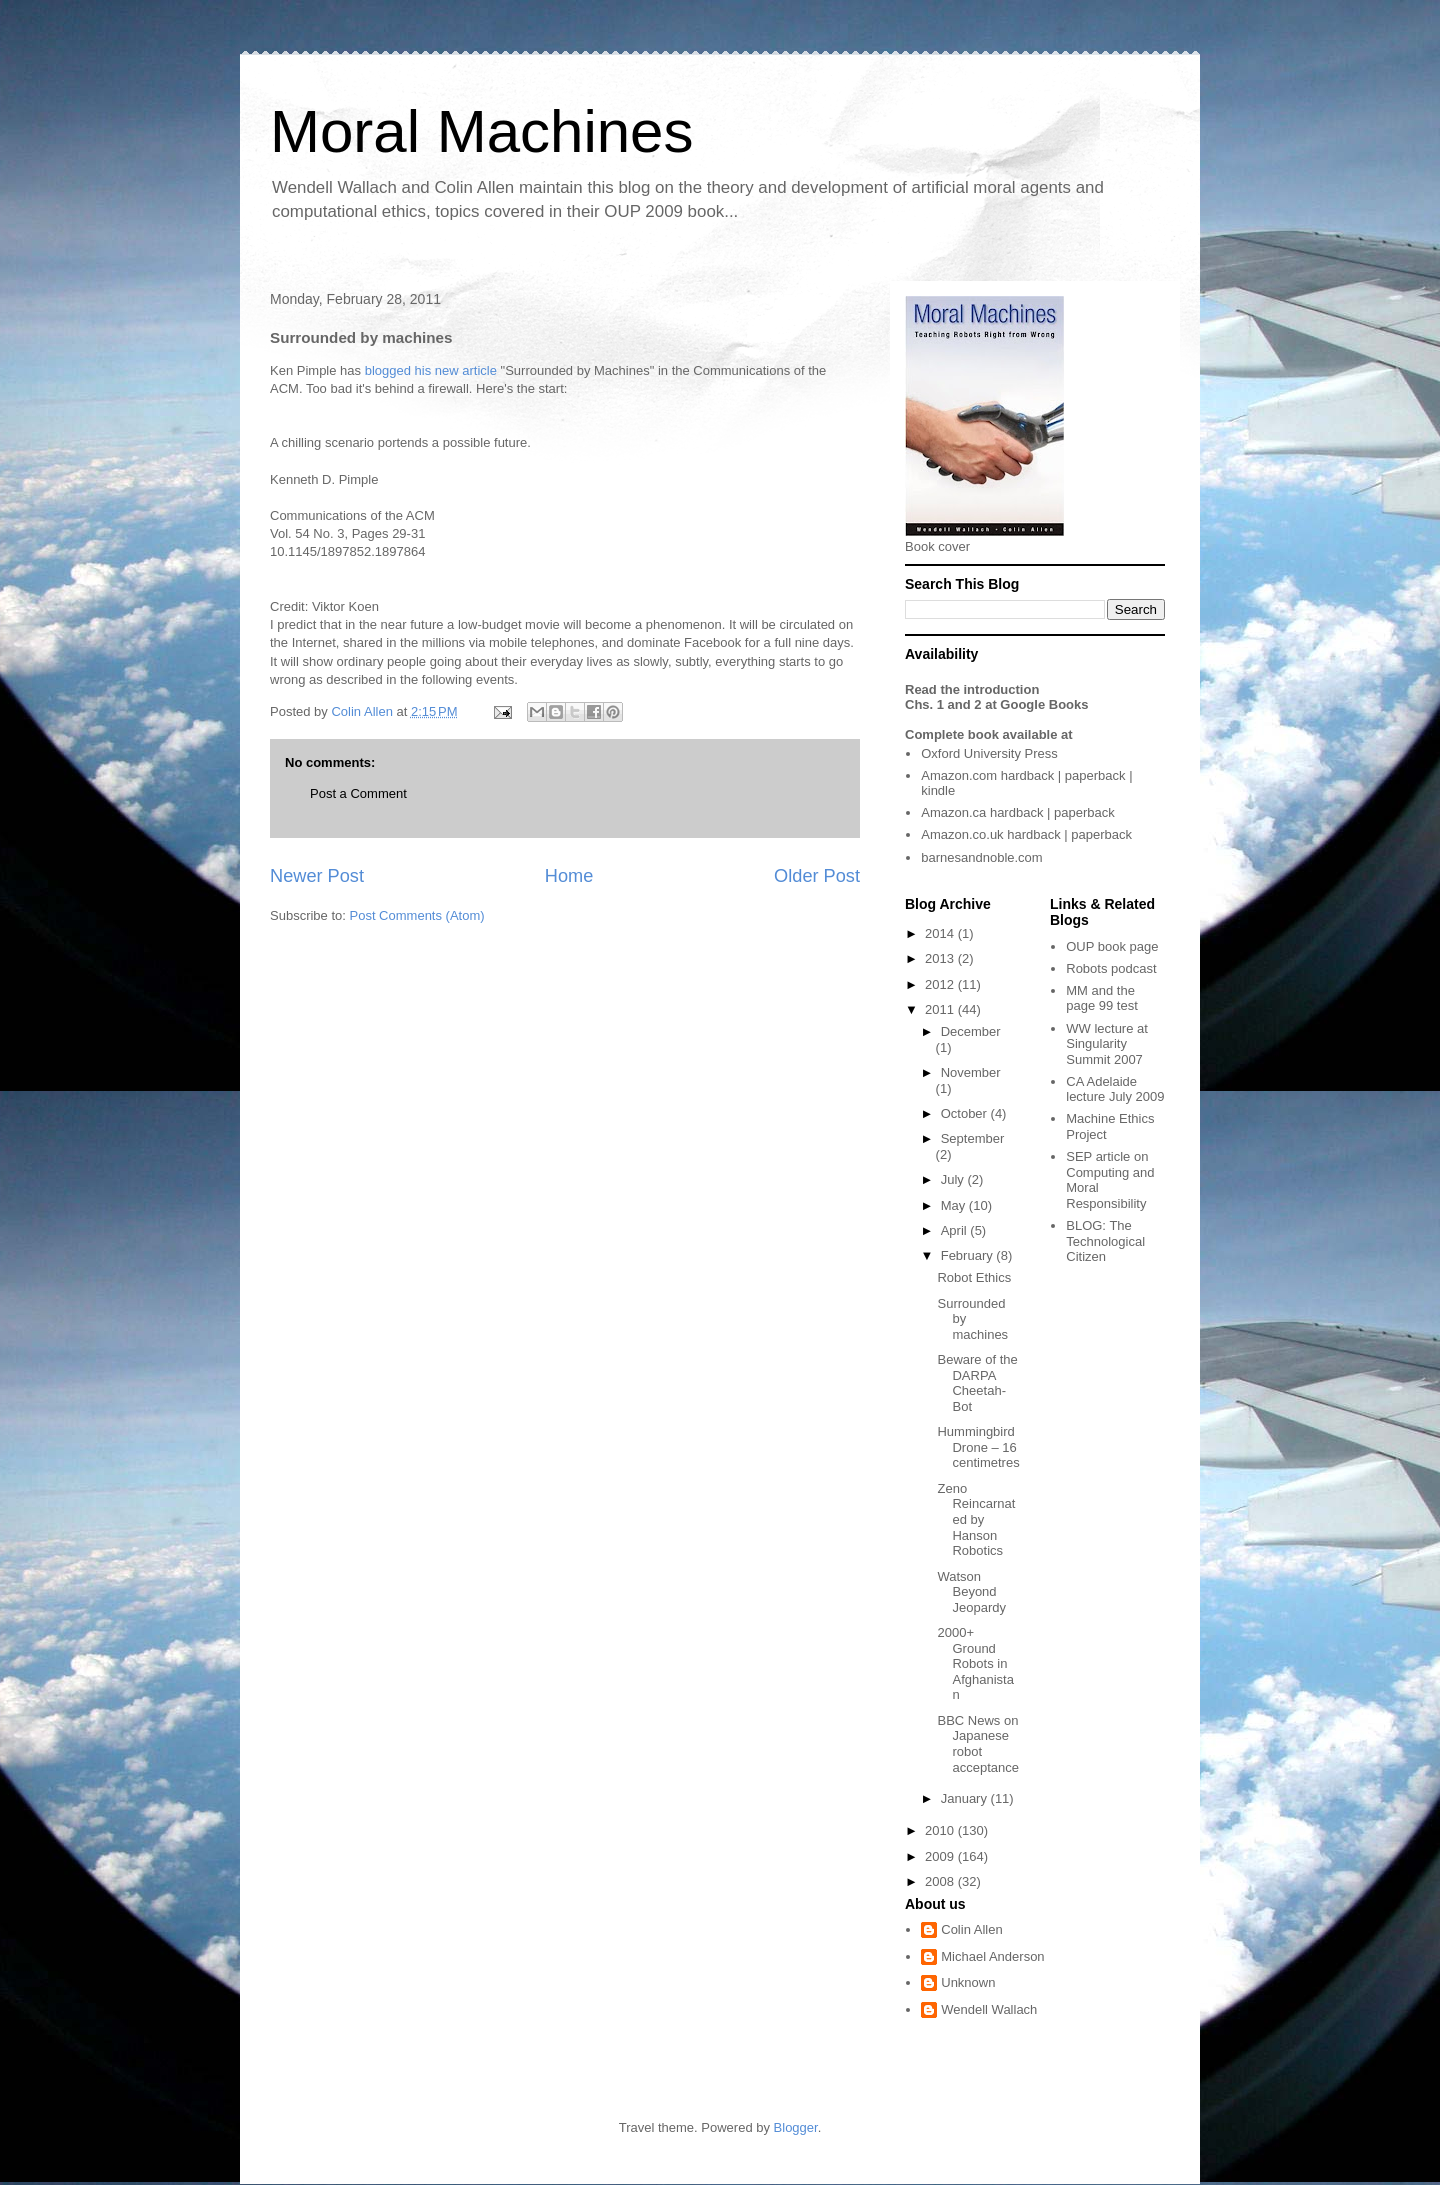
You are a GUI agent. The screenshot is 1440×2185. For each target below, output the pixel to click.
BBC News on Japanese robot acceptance (978, 1744)
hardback (1027, 775)
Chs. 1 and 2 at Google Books (996, 704)
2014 (941, 933)
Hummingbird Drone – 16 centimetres (978, 1447)
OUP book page (1112, 946)
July (954, 1179)
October (966, 1113)
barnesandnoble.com (981, 857)
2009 (941, 1856)
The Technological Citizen (1105, 1241)
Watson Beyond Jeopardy (971, 1592)
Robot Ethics (974, 1277)
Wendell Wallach (989, 2009)
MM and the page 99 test (1102, 998)
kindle (938, 790)
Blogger (796, 2127)
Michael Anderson (992, 1956)
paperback (1095, 775)
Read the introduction (972, 689)
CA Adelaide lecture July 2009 (1115, 1089)
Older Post (817, 876)
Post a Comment (358, 793)
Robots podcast (1111, 968)
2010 (941, 1830)
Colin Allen (971, 1929)
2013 (941, 958)
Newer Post (317, 876)
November (971, 1072)
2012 (941, 984)
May (955, 1205)
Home (569, 876)
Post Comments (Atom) (417, 915)
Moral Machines (482, 131)
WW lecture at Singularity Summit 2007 (1107, 1044)
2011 (941, 1009)
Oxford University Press (989, 753)
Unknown (968, 1982)
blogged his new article (431, 370)
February (969, 1255)
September (973, 1138)
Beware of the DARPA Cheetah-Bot (977, 1383)
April (956, 1230)
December (971, 1031)
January (966, 1798)
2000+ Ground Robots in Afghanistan (975, 1663)
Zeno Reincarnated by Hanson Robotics (976, 1519)
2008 (941, 1881)
